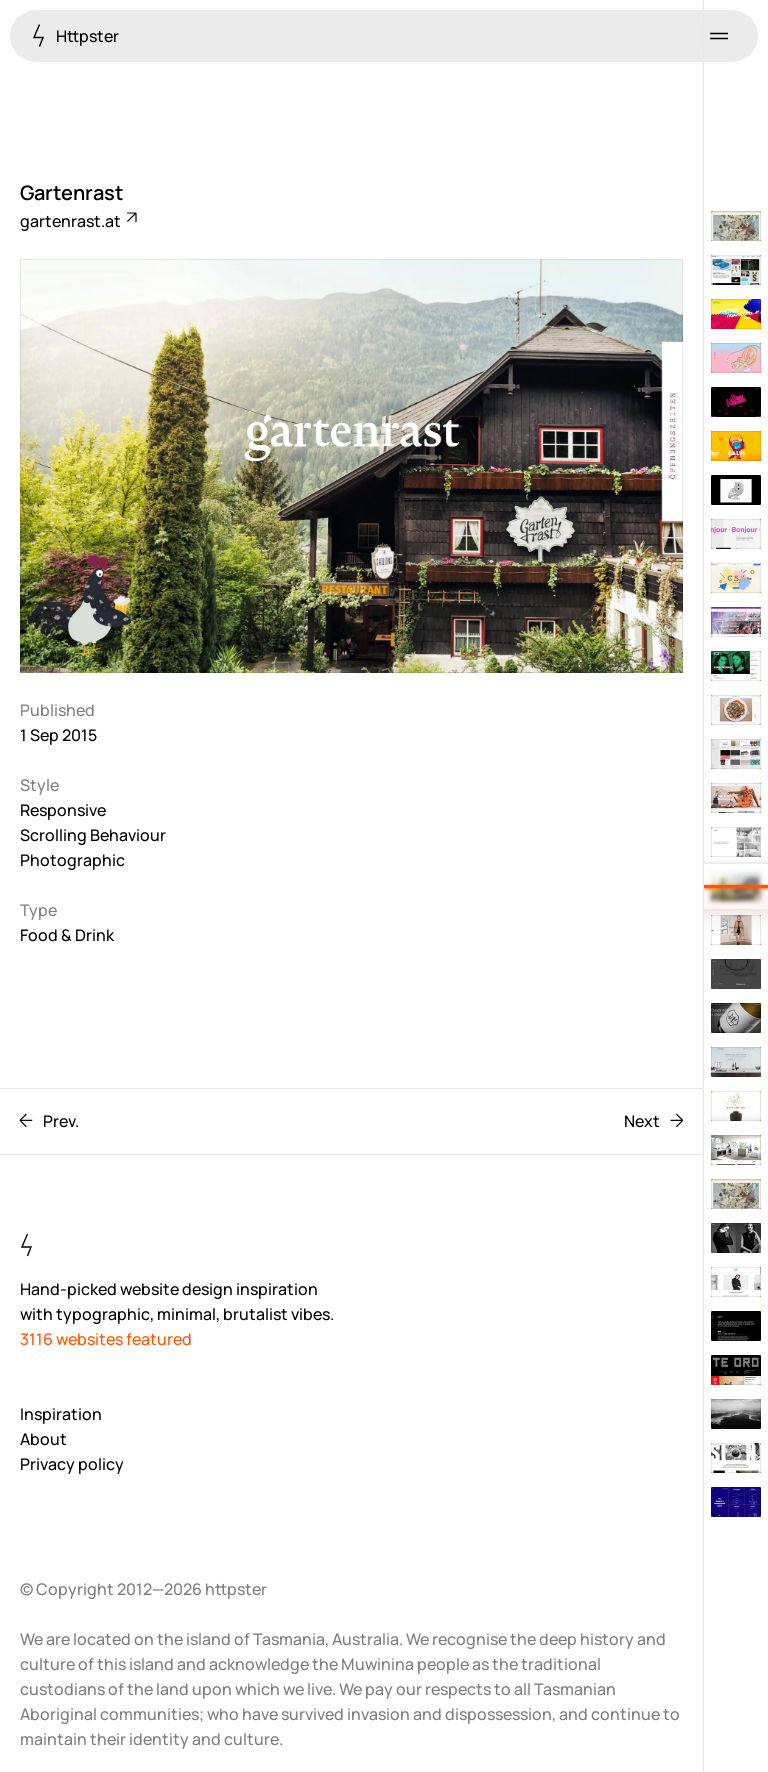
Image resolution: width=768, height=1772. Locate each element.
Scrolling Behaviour (93, 835)
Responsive (63, 810)
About (43, 1439)
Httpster (75, 35)
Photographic (72, 860)
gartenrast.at (77, 221)
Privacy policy (72, 1464)
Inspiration (61, 1414)
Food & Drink (67, 935)
